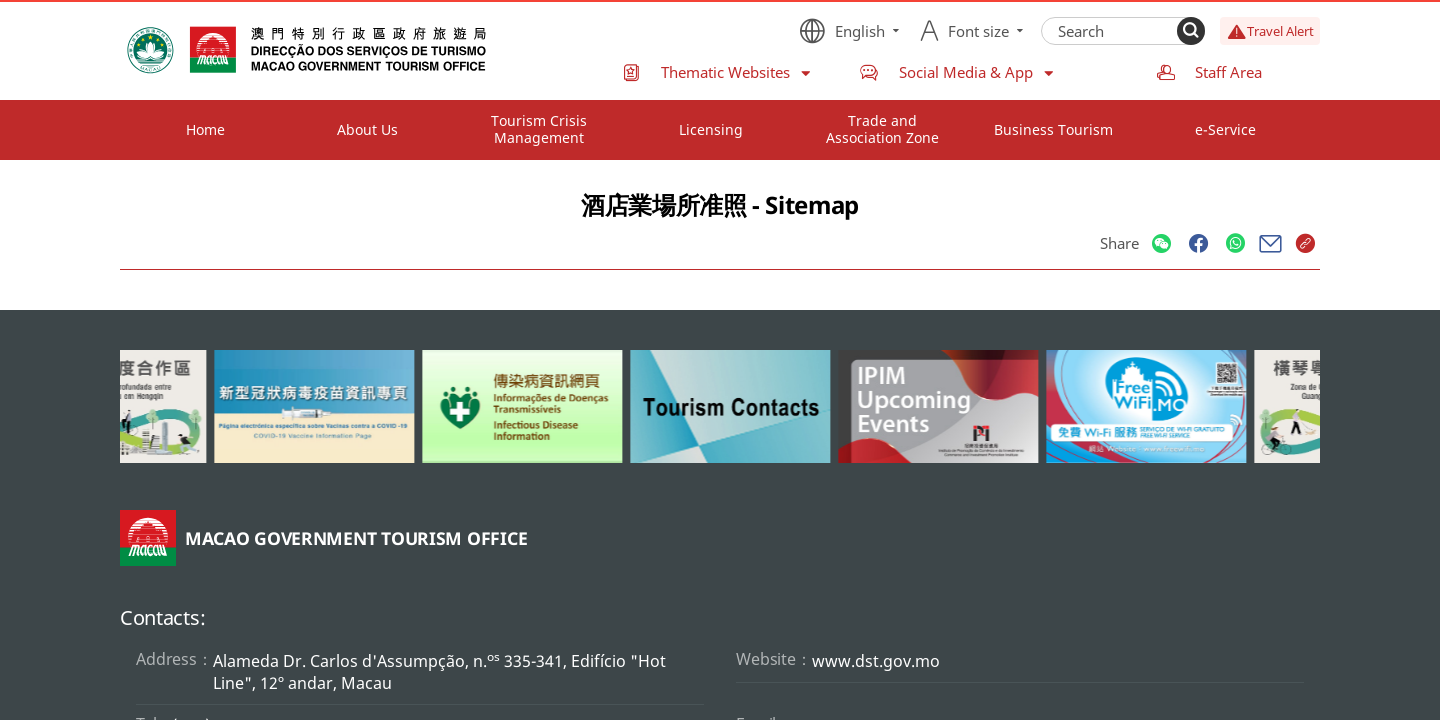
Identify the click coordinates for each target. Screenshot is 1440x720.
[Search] (1191, 31)
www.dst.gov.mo (876, 661)
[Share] (1161, 244)
